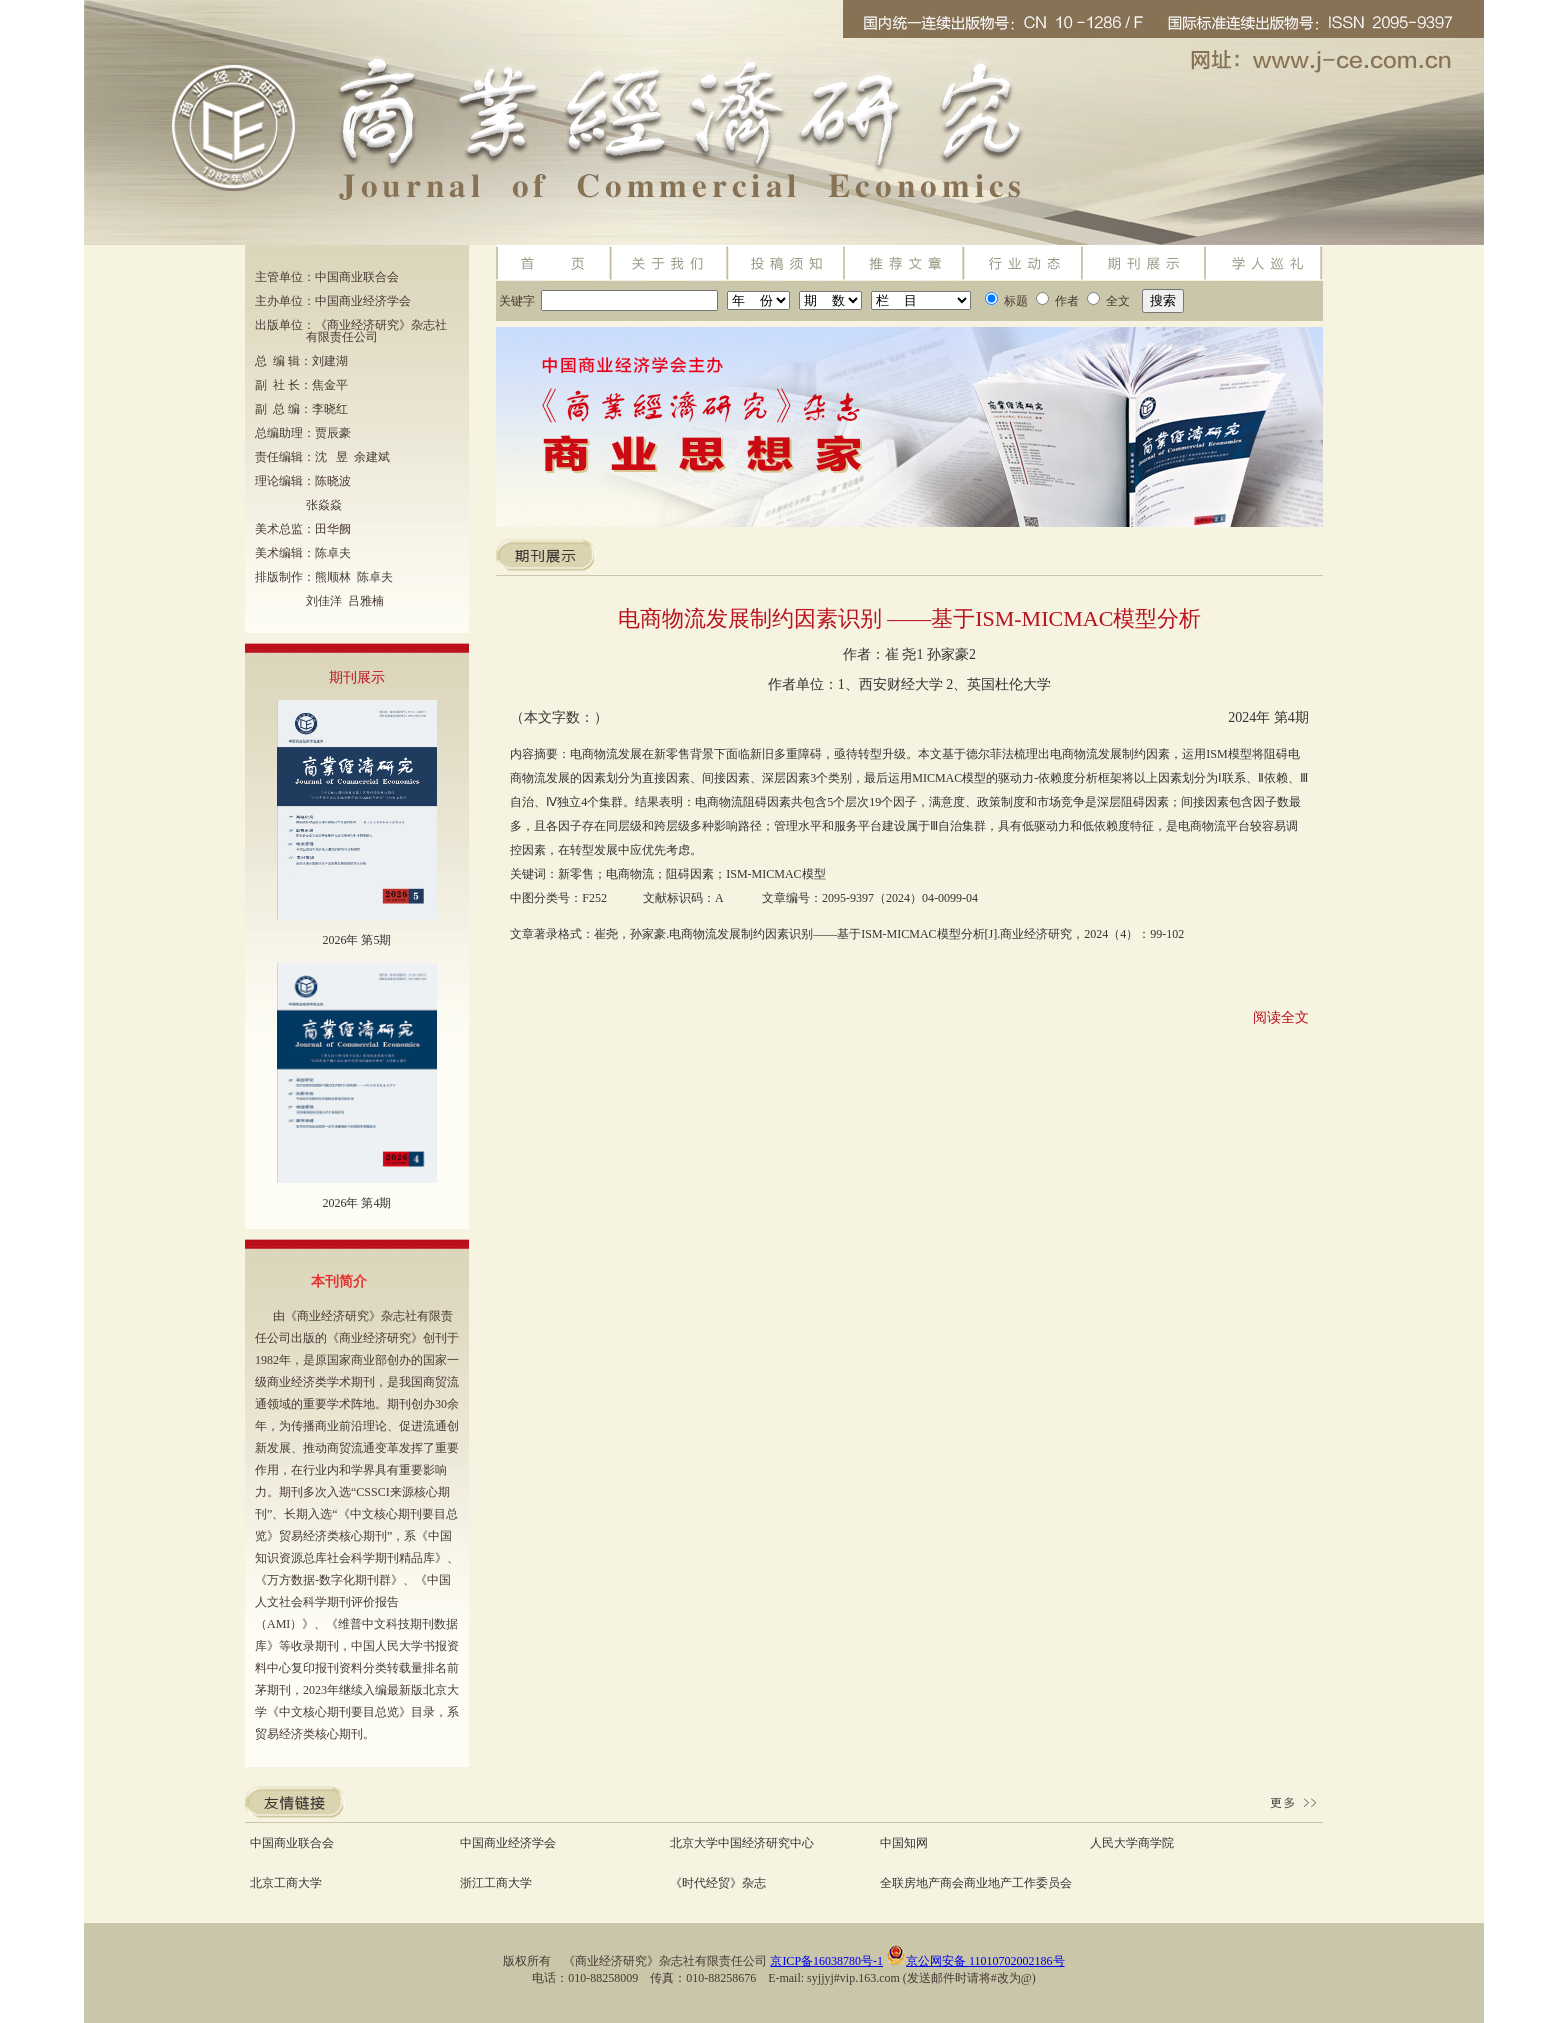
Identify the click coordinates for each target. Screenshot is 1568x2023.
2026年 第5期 (356, 940)
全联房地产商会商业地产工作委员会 (976, 1883)
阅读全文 (1281, 1017)
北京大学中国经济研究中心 (742, 1843)
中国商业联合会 (292, 1843)
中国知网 (904, 1843)
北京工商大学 (286, 1883)
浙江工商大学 (496, 1883)
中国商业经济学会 (508, 1843)
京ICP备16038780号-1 (826, 1961)
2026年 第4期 (356, 1203)
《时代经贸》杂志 (718, 1883)
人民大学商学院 (1132, 1843)
